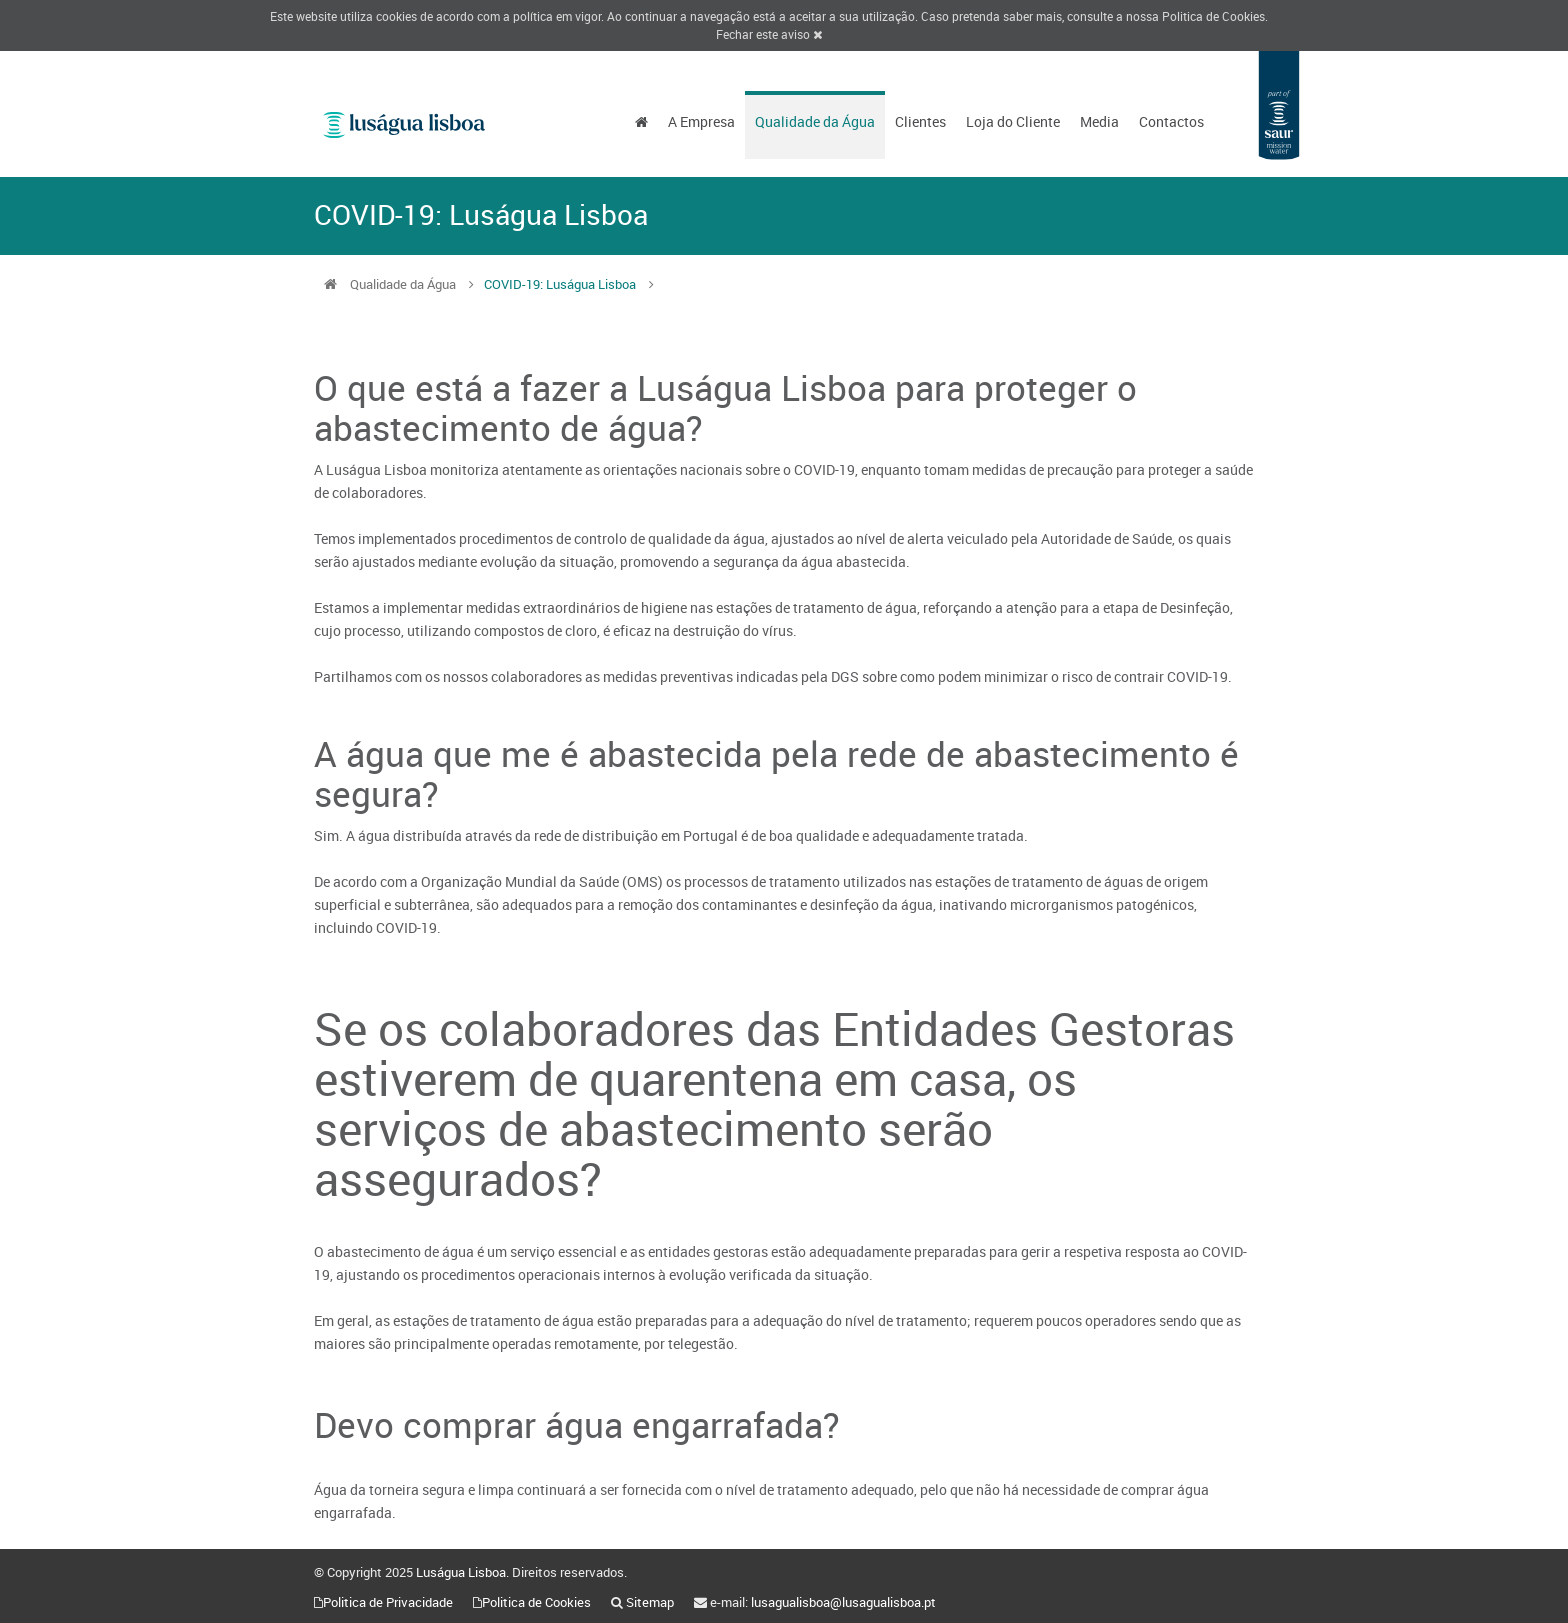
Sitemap (650, 1602)
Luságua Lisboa (461, 1572)
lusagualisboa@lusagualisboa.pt (843, 1602)
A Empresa (701, 121)
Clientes (920, 121)
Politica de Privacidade (388, 1602)
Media (1099, 121)
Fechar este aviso (769, 34)
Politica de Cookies (1213, 16)
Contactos (1171, 121)
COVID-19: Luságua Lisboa (560, 284)
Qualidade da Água (815, 121)
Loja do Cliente (1013, 121)
